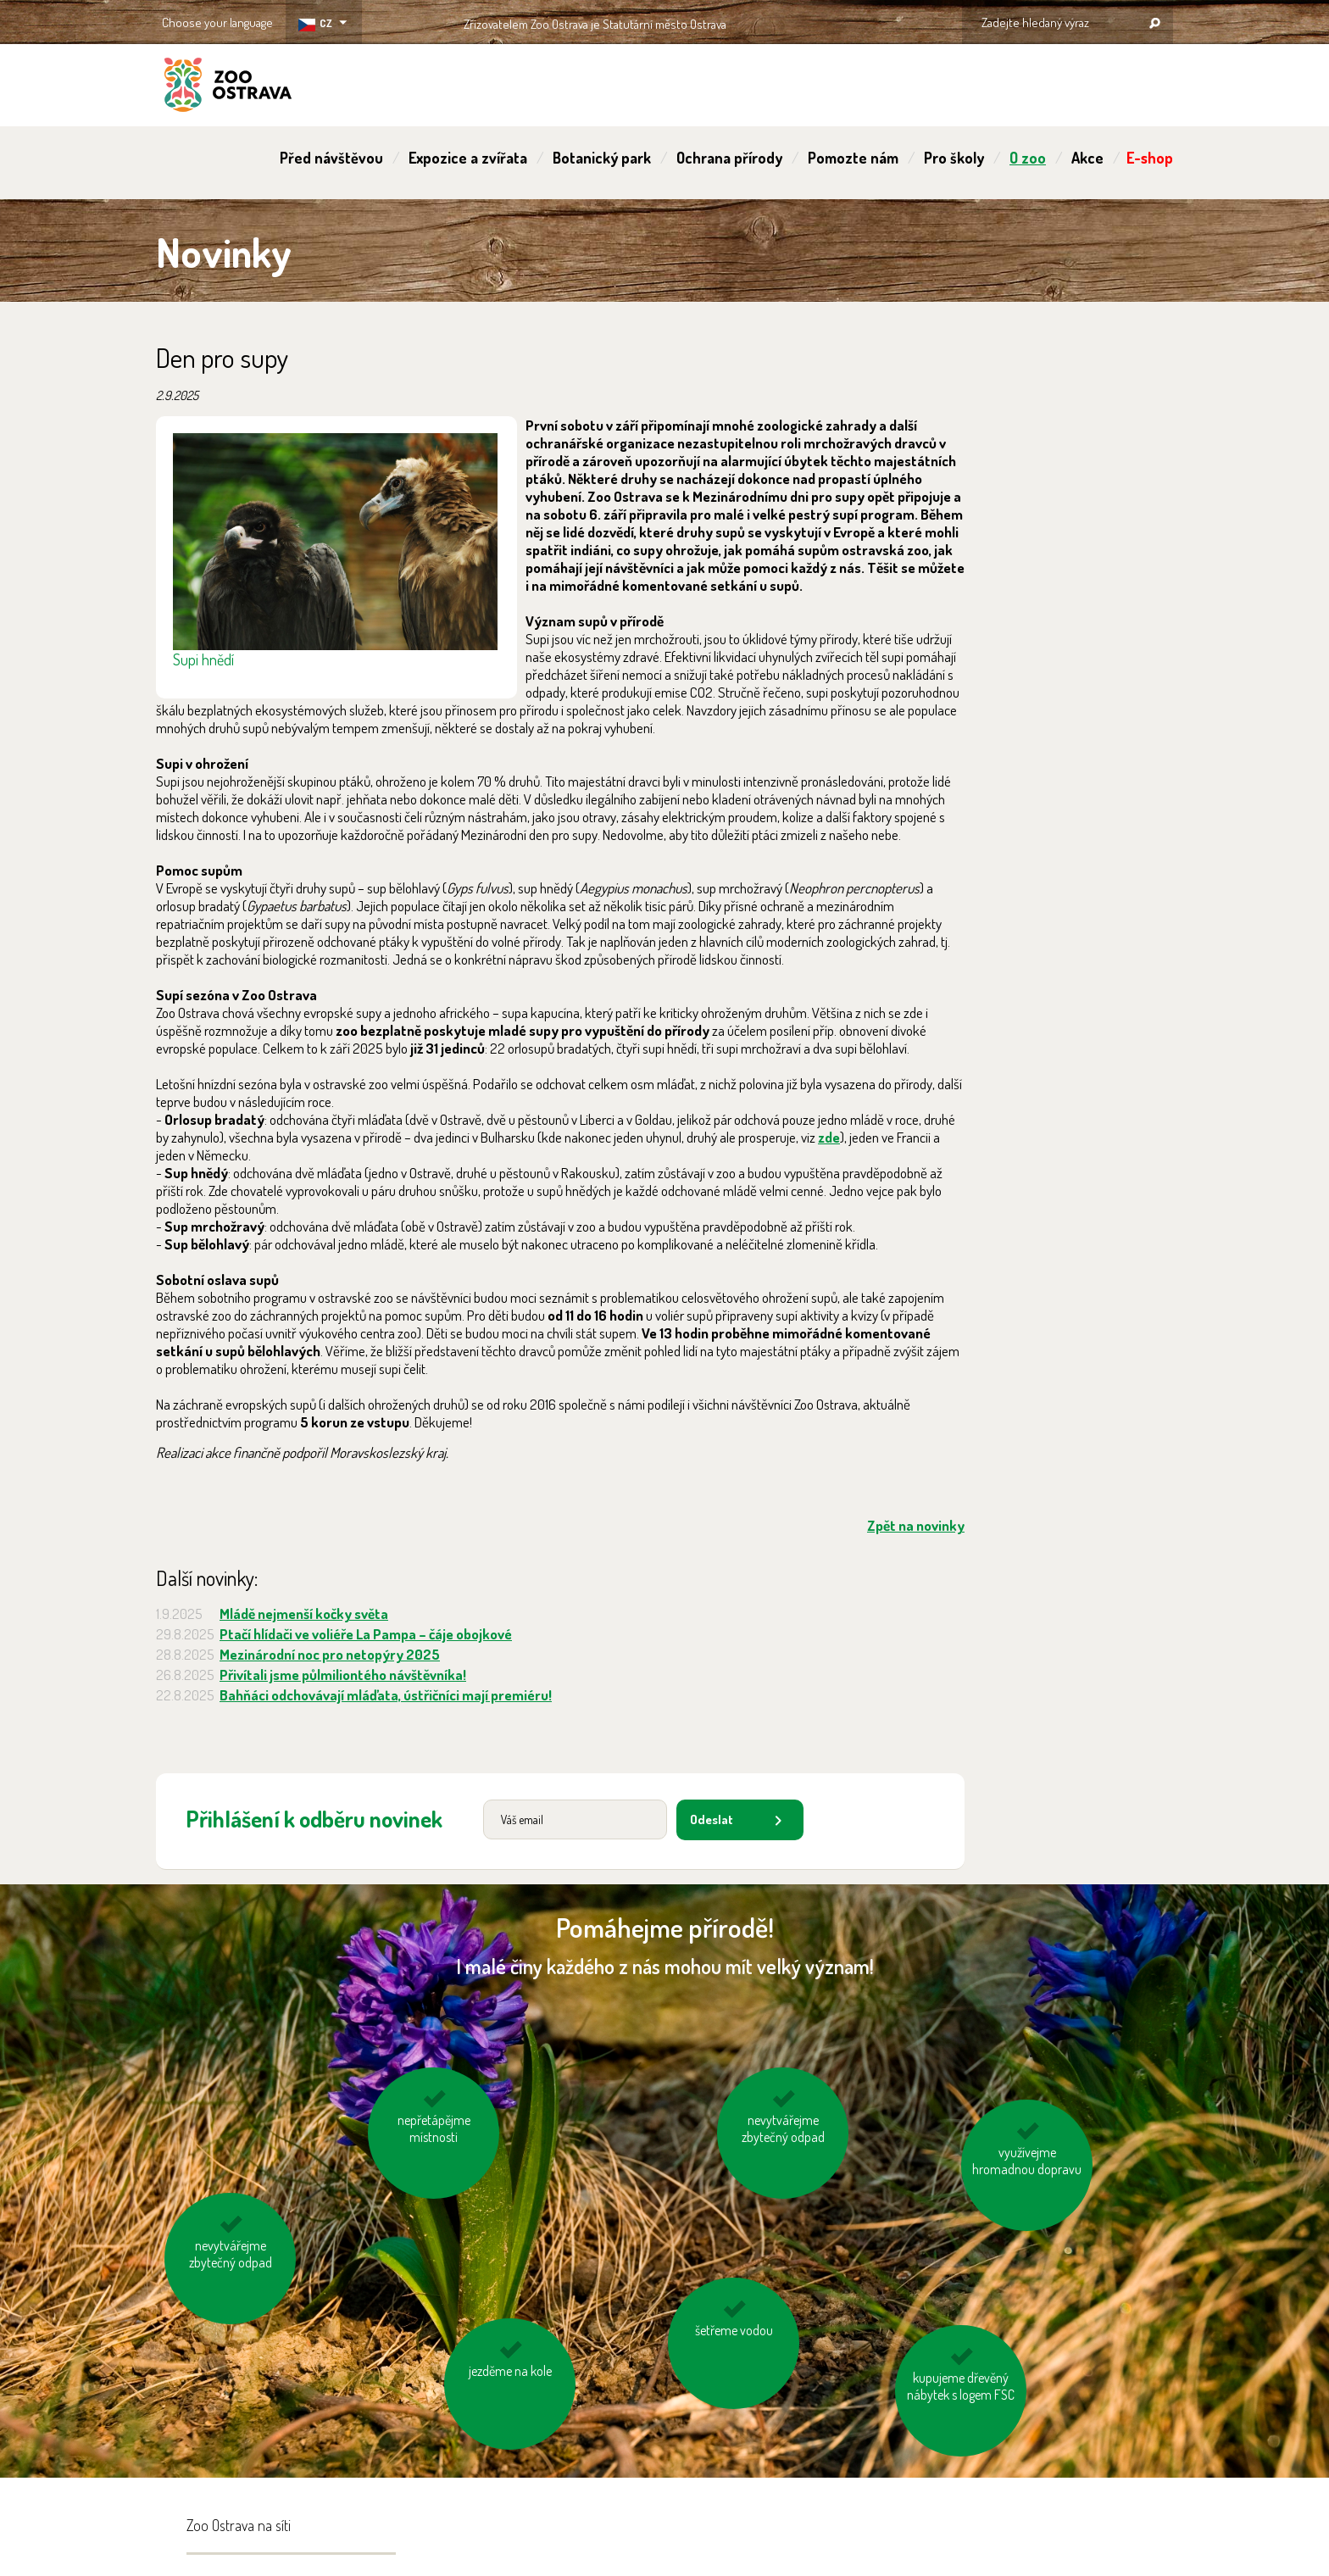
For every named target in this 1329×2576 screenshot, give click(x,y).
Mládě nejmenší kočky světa (304, 1613)
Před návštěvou (331, 157)
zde (829, 1137)
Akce (1087, 157)
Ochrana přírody (729, 157)
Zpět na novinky (916, 1525)
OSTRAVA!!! (799, 21)
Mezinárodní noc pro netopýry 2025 (330, 1654)
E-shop (1149, 157)
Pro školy (954, 157)
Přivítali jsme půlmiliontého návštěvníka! (343, 1674)
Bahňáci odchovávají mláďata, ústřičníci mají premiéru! (386, 1695)
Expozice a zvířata (468, 157)
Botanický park (602, 157)
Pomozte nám (853, 157)
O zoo (1027, 157)
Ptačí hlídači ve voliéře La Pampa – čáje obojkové (366, 1634)
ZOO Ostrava (228, 87)
